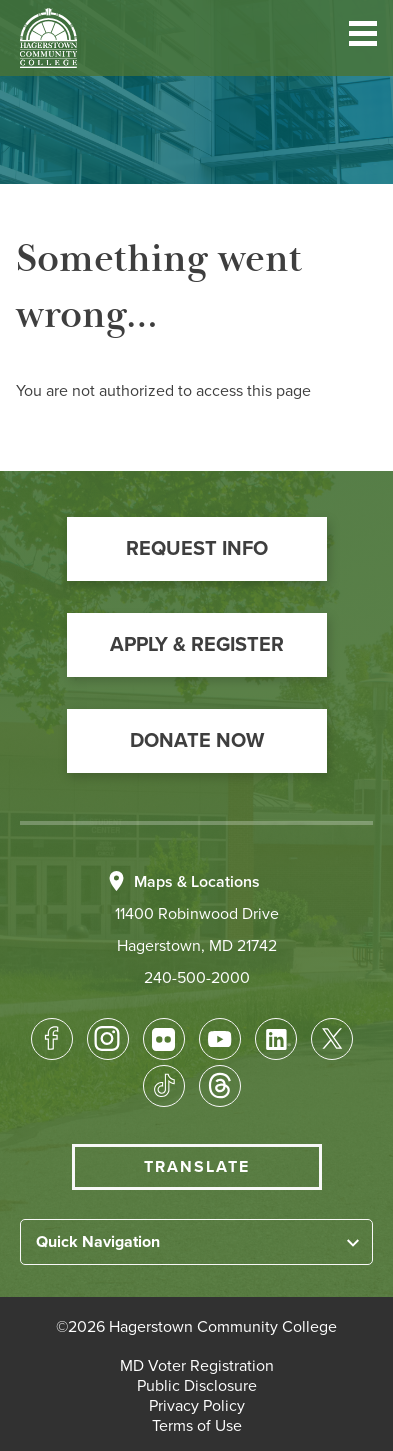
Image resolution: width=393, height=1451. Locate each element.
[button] (363, 37)
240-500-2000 (197, 978)
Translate (197, 1167)
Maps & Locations (197, 882)
